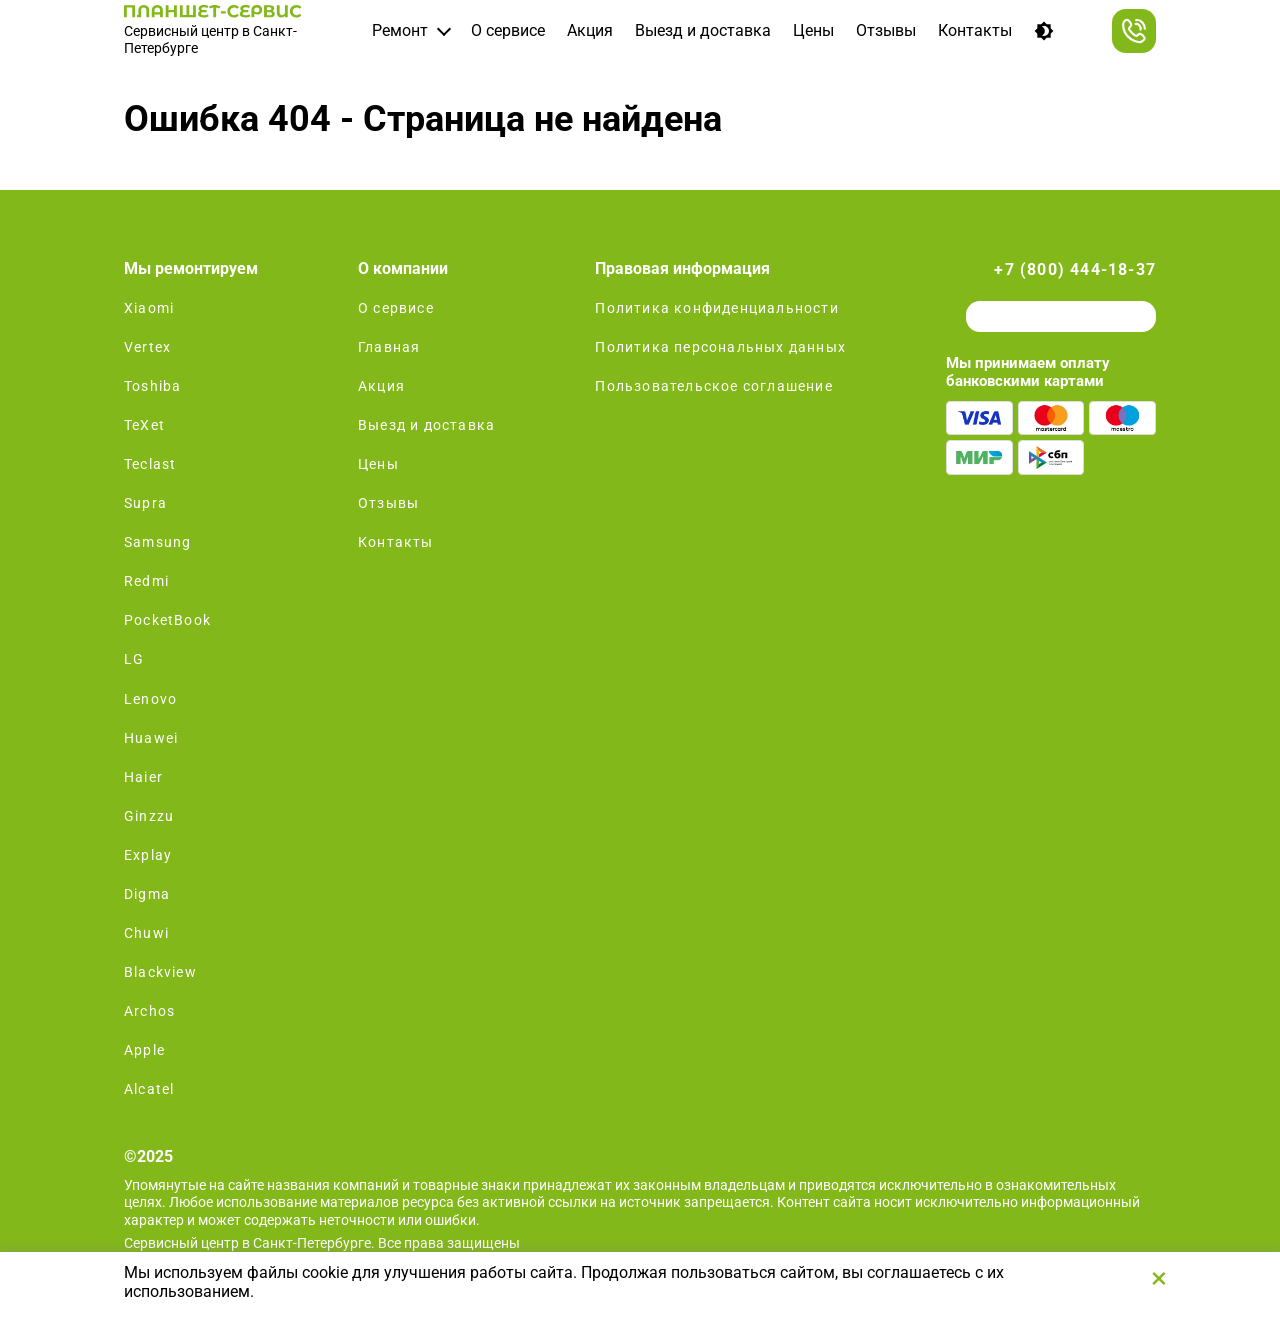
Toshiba (152, 386)
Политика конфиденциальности (716, 308)
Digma (147, 894)
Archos (149, 1011)
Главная (389, 347)
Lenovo (150, 699)
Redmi (146, 581)
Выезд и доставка (703, 30)
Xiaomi (149, 308)
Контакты (975, 30)
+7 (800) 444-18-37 (1075, 269)
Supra (145, 503)
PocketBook (167, 620)
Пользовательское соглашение (713, 386)
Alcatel (149, 1089)
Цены (813, 30)
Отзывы (886, 30)
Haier (143, 777)
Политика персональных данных (720, 347)
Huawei (151, 738)
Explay (148, 855)
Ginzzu (149, 816)
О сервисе (508, 30)
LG (134, 659)
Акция (590, 30)
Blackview (160, 972)
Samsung (157, 542)
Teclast (150, 464)
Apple (144, 1050)
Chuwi (146, 933)
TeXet (144, 425)
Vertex (147, 347)
